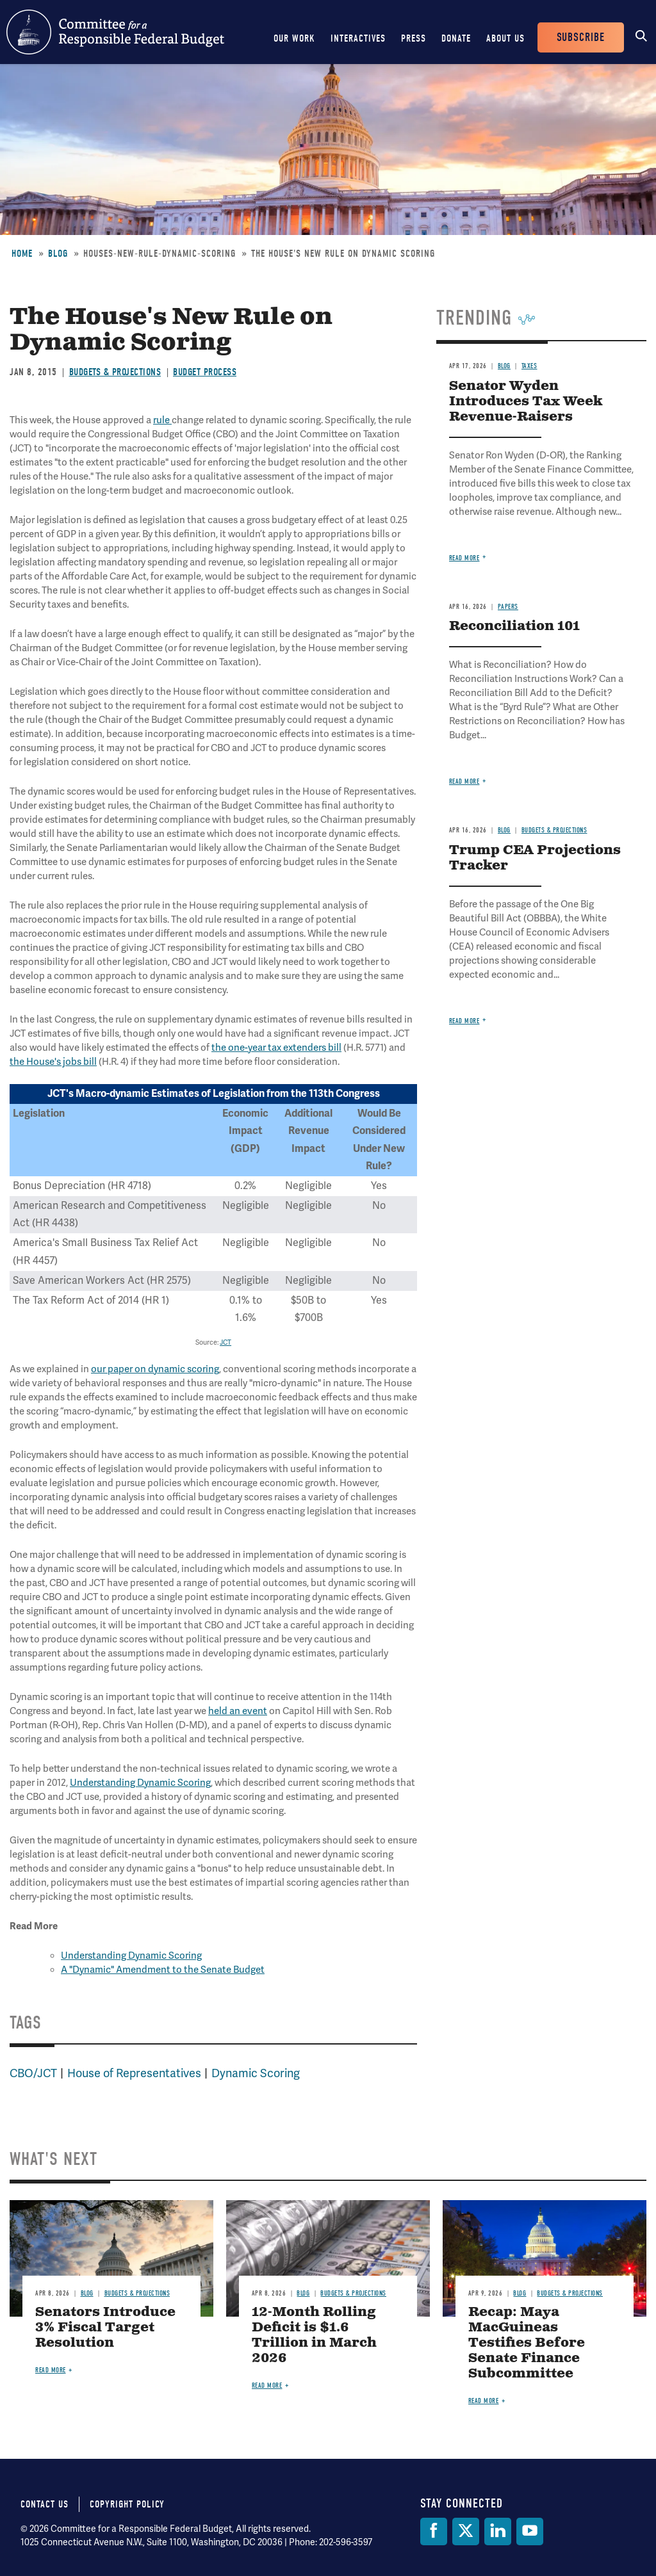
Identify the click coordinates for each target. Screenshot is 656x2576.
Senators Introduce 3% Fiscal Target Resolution (105, 2328)
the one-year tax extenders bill (276, 1047)
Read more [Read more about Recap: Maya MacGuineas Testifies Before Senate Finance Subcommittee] (483, 2401)
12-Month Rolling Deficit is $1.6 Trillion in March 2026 (314, 2335)
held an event (237, 1711)
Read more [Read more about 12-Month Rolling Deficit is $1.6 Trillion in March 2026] (267, 2385)
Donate (456, 38)
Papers (508, 607)
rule (162, 420)
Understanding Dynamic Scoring (140, 1782)
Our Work (294, 38)
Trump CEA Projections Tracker (535, 858)
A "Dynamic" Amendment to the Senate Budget (163, 1969)
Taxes (529, 366)
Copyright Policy (127, 2504)
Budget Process (204, 372)
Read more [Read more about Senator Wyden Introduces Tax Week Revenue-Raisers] (464, 558)
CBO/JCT (33, 2073)
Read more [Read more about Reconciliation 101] (464, 781)
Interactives (358, 38)
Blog (58, 253)
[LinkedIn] (497, 2531)
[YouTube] (529, 2531)
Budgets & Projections (115, 372)
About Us (505, 38)
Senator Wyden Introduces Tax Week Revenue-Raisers (525, 402)
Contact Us (44, 2504)
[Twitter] (465, 2531)
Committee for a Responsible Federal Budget (115, 32)
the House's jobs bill (53, 1061)
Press (413, 38)
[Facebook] (433, 2531)
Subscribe (581, 37)
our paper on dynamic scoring (155, 1369)
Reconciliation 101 (514, 626)
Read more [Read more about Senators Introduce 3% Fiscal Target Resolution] (50, 2370)
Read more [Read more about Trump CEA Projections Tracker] (464, 1021)
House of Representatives (134, 2073)
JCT (225, 1342)
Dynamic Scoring (255, 2073)
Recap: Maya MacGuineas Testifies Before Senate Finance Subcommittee (526, 2343)
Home (22, 253)
